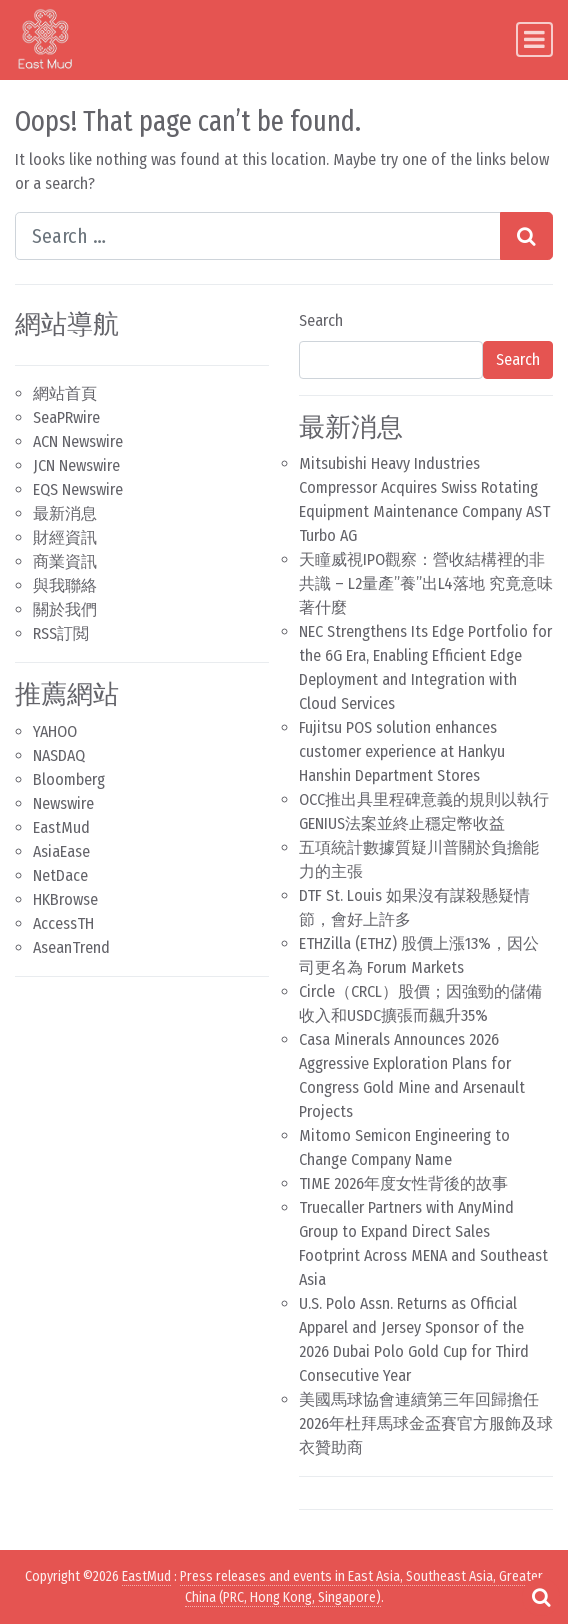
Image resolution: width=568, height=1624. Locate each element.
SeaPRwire (66, 417)
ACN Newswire (78, 441)
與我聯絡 (65, 585)
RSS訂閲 (61, 633)
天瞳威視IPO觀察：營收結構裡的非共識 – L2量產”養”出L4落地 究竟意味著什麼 (426, 583)
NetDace (60, 875)
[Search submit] (526, 236)
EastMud (61, 827)
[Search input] (258, 236)
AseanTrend (71, 947)
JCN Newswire (76, 465)
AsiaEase (61, 851)
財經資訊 (65, 537)
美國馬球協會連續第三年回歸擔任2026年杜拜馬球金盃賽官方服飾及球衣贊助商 (426, 1423)
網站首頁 (65, 393)
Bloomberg (69, 779)
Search (321, 320)
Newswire (63, 803)
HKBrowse (65, 899)
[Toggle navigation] (534, 39)
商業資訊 (65, 561)
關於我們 (65, 609)
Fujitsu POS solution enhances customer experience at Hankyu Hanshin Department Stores (402, 751)
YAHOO (55, 731)
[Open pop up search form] (541, 1597)
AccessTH (63, 923)
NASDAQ (59, 755)
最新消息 (65, 513)
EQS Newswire (78, 489)
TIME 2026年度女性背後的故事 (403, 1183)
